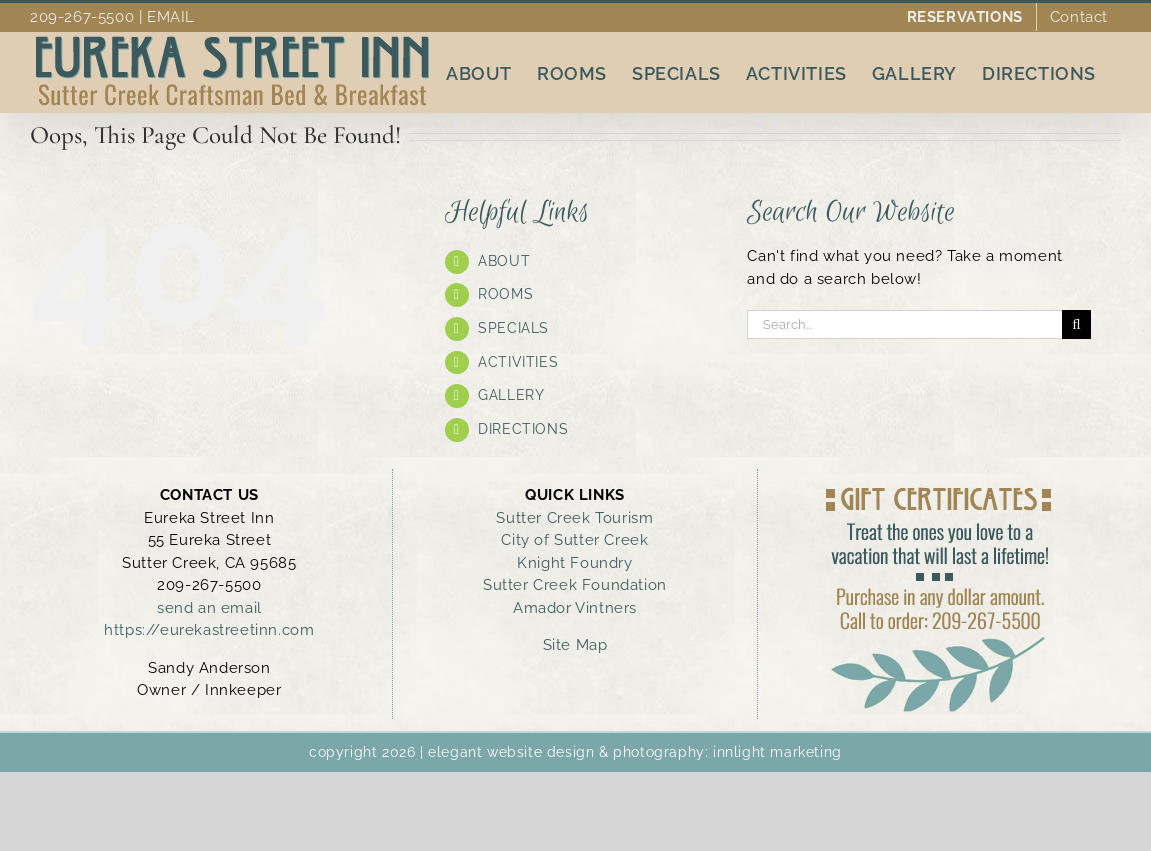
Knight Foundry (574, 563)
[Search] (1076, 324)
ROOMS (505, 294)
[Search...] (904, 324)
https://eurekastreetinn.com (209, 630)
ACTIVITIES (518, 362)
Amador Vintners (575, 608)
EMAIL (171, 17)
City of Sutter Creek (574, 540)
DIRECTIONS (523, 429)
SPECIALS (513, 328)
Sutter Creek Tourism (574, 518)
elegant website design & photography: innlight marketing (635, 752)
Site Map (575, 645)
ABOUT (504, 261)
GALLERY (511, 395)
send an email (209, 608)
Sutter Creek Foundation (575, 585)
